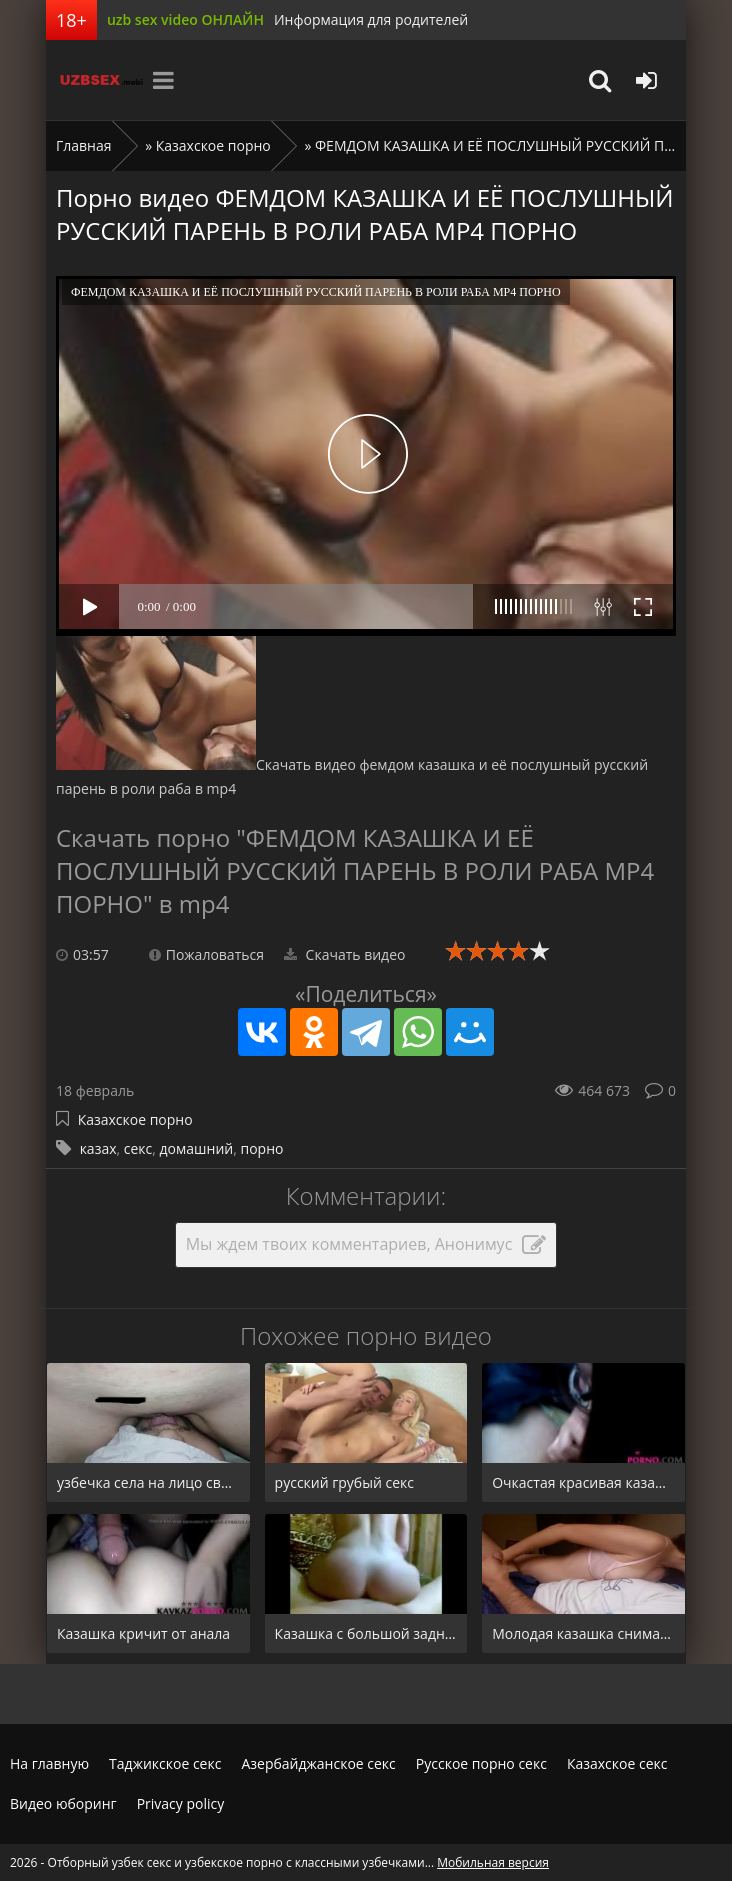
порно (261, 1148)
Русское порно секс (481, 1763)
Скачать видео (345, 954)
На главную (49, 1763)
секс (138, 1148)
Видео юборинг (63, 1803)
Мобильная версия (493, 1862)
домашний (197, 1148)
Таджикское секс (165, 1763)
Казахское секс (617, 1763)
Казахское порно (213, 145)
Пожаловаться (206, 954)
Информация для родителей (371, 19)
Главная (84, 145)
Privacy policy (181, 1803)
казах (98, 1148)
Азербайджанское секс (318, 1763)
